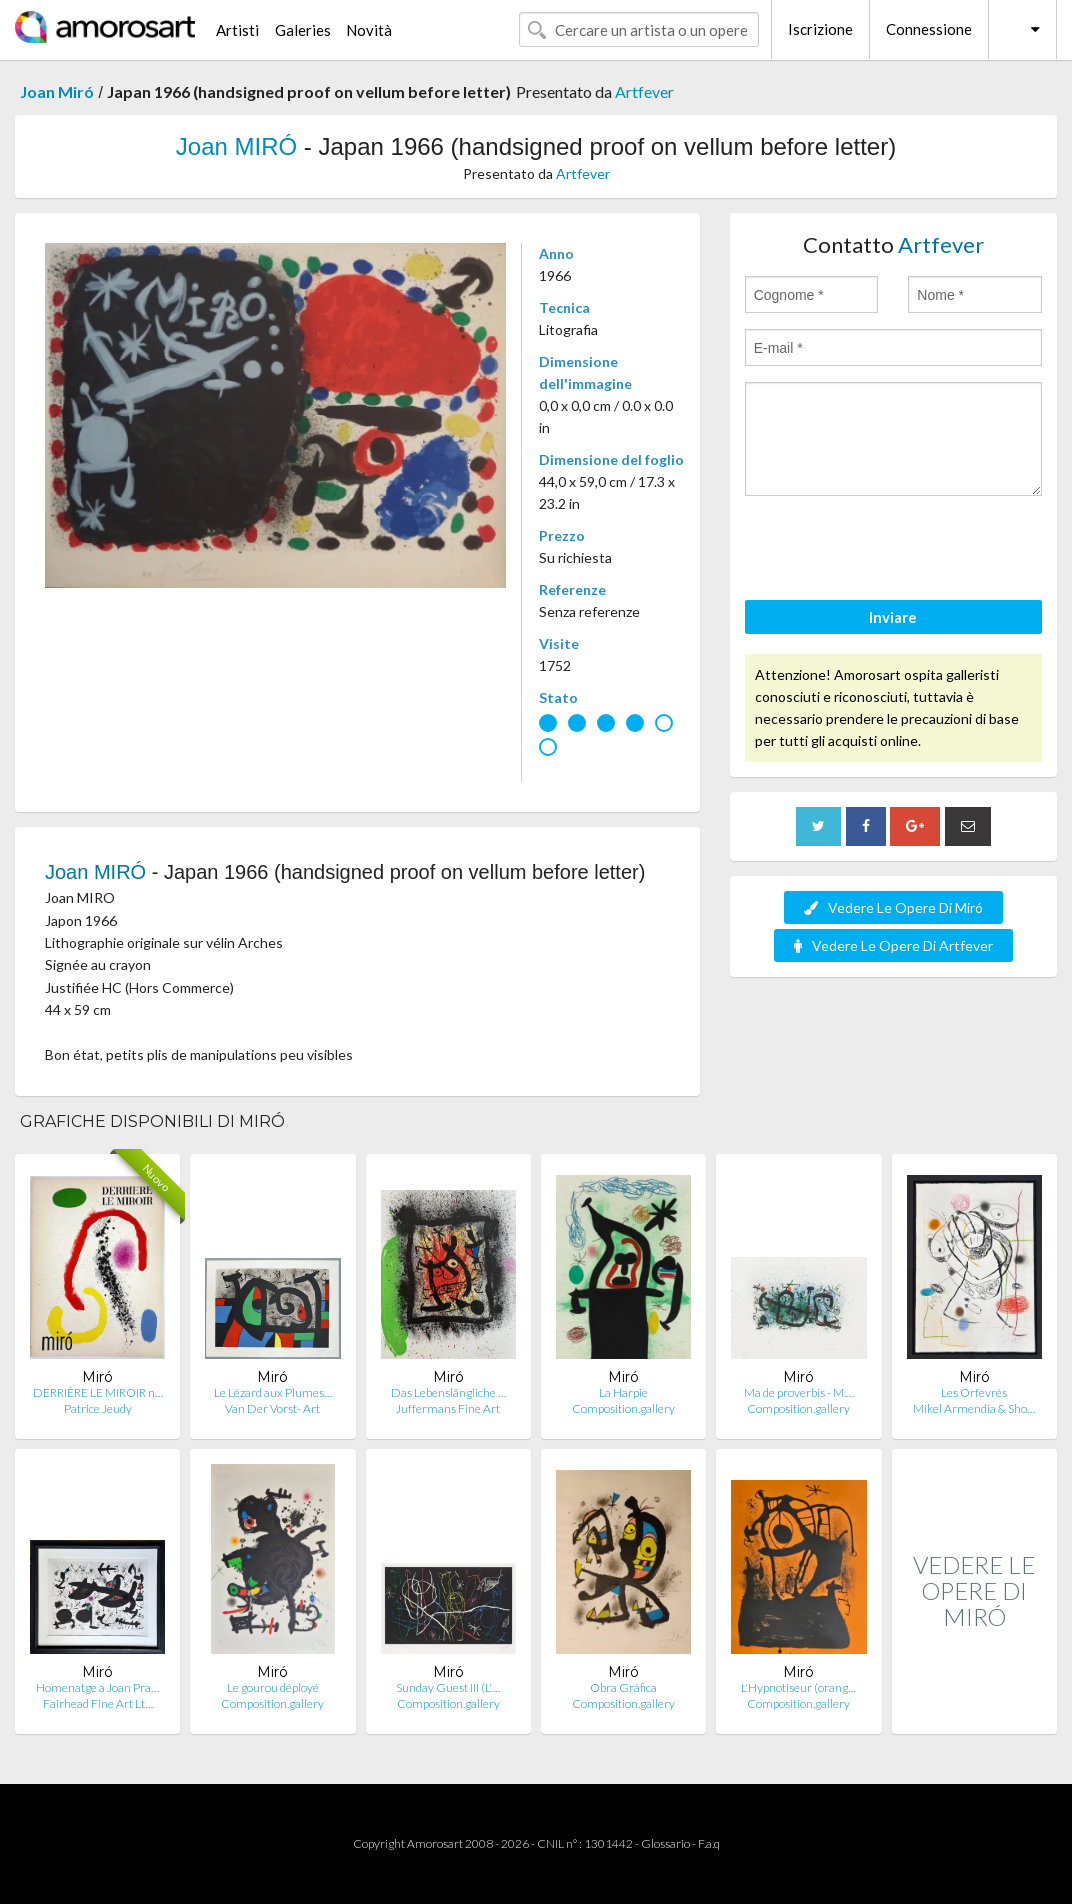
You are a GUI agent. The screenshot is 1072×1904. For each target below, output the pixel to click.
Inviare (893, 617)
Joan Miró (57, 91)
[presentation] (897, 551)
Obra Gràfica (623, 1687)
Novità (369, 30)
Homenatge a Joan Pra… (97, 1687)
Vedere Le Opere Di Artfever (893, 945)
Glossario (665, 1843)
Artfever (644, 91)
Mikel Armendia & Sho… (974, 1408)
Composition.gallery (623, 1408)
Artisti (237, 30)
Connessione (929, 29)
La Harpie (623, 1392)
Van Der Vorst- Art (272, 1408)
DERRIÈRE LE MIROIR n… (98, 1392)
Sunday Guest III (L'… (448, 1687)
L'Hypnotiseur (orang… (798, 1687)
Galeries (303, 30)
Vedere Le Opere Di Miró (893, 907)
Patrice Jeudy (98, 1408)
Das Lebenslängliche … (448, 1392)
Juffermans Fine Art (448, 1408)
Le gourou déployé (273, 1687)
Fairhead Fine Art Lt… (98, 1703)
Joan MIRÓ (236, 146)
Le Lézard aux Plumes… (273, 1392)
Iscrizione (820, 29)
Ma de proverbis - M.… (799, 1392)
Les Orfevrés (974, 1392)
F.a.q (709, 1843)
